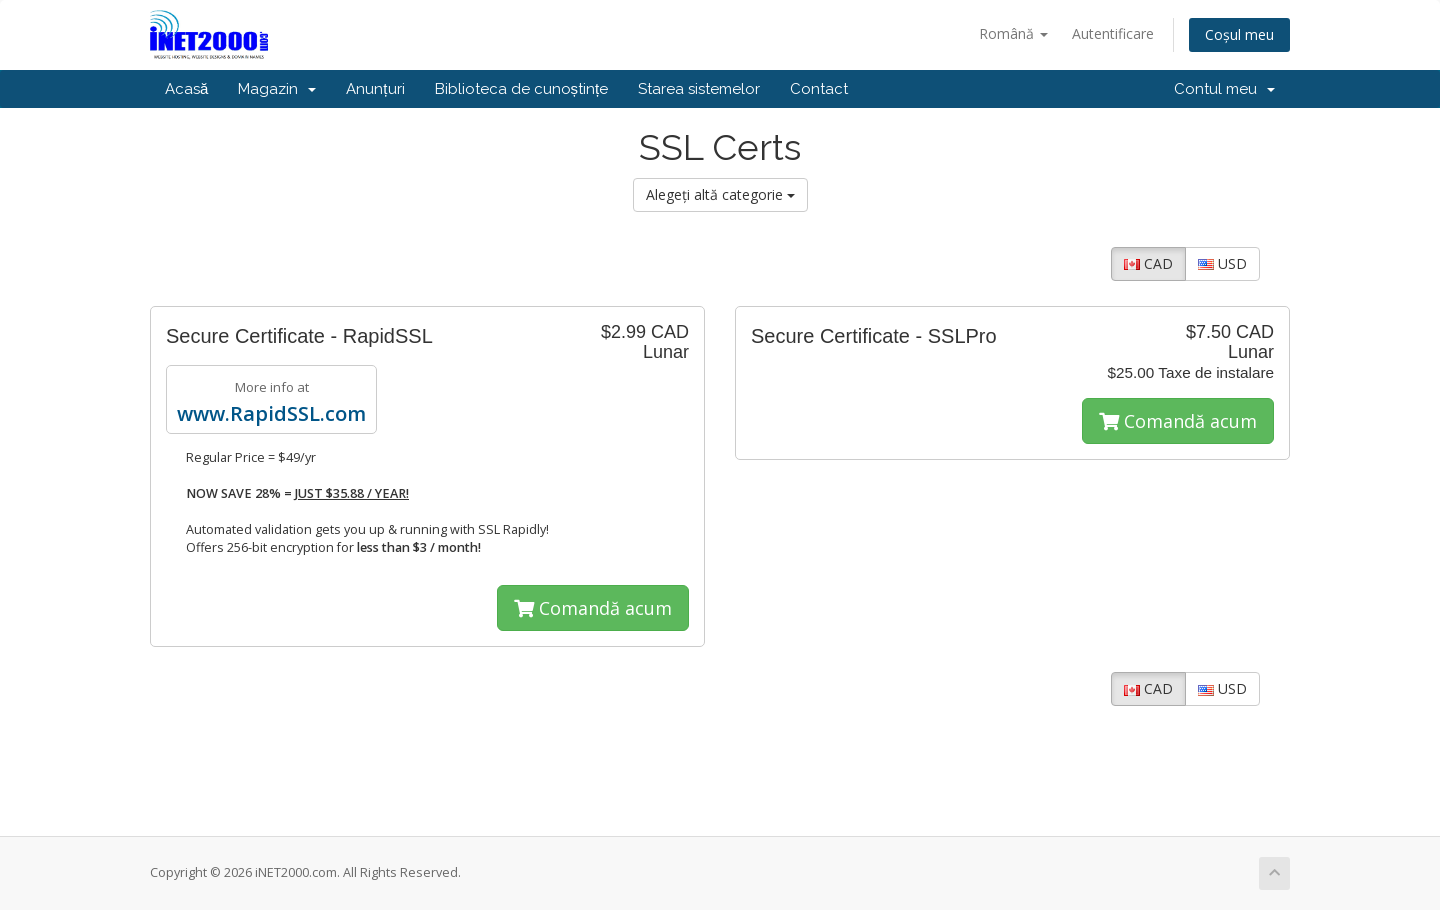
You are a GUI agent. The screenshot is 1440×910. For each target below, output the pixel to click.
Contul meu (1224, 89)
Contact (819, 89)
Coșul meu (1239, 34)
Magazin (277, 89)
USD (1222, 263)
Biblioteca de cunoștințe (522, 89)
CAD (1148, 263)
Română (1013, 33)
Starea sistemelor (699, 89)
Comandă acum (593, 608)
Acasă (186, 89)
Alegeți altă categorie (720, 194)
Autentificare (1113, 33)
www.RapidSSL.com (271, 413)
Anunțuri (375, 89)
